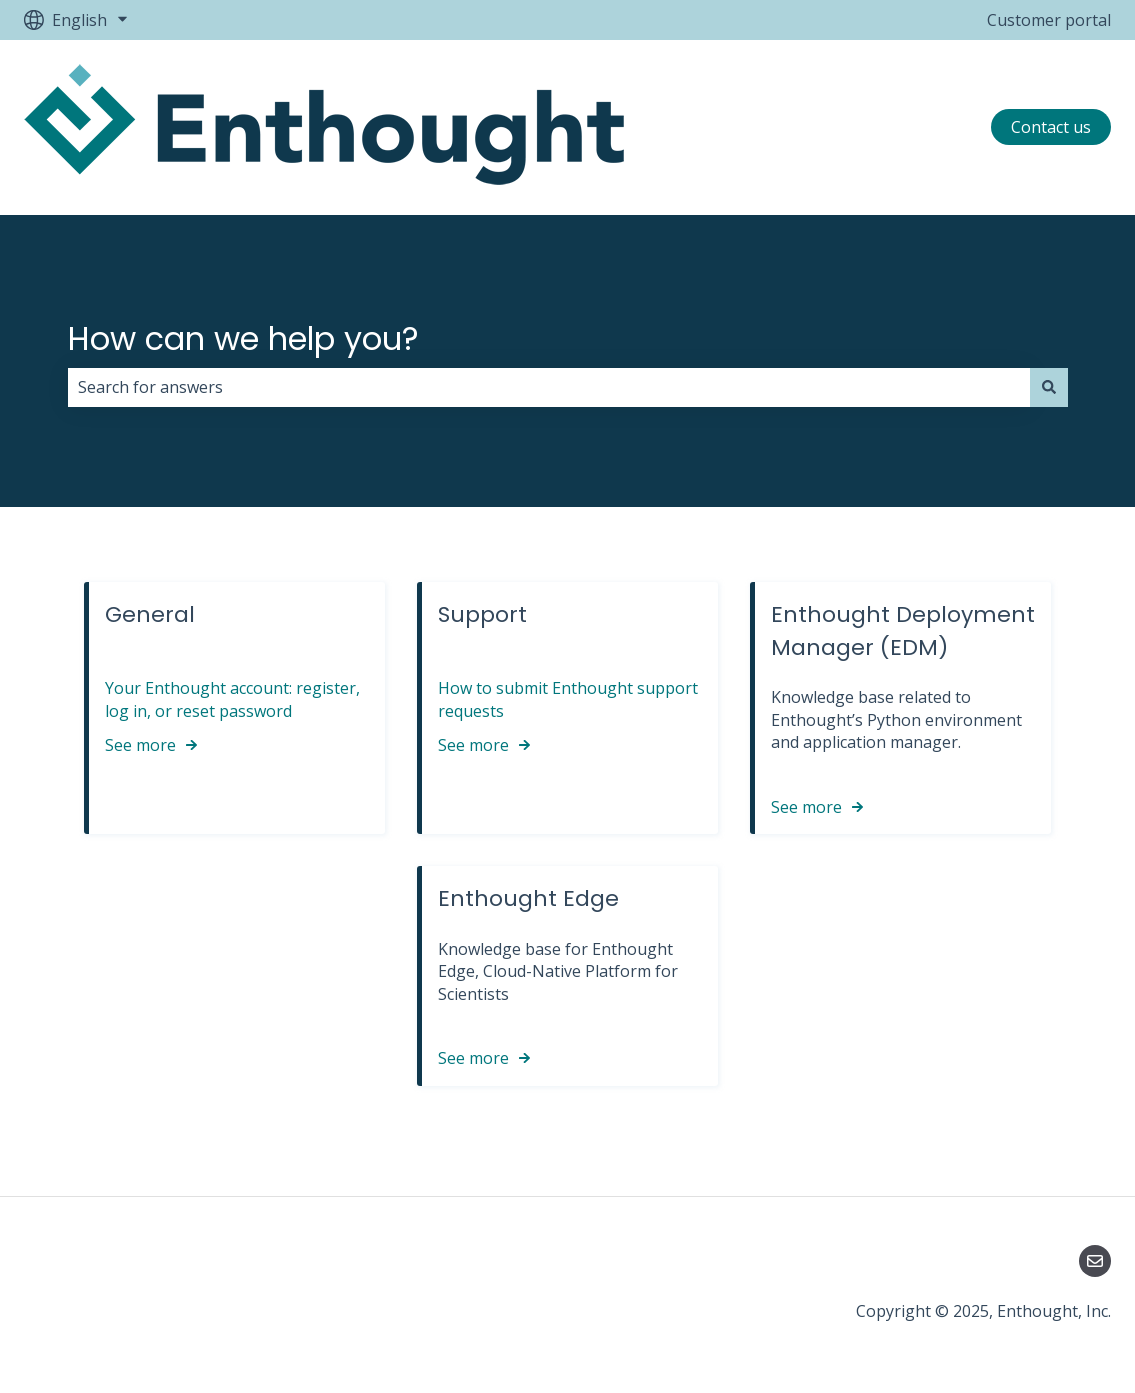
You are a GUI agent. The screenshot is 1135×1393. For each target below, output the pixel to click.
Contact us (1051, 127)
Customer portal (1049, 20)
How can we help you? (243, 338)
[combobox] (549, 387)
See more (140, 745)
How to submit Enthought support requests (568, 699)
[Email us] (1095, 1261)
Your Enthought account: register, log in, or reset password (232, 699)
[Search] (1049, 387)
